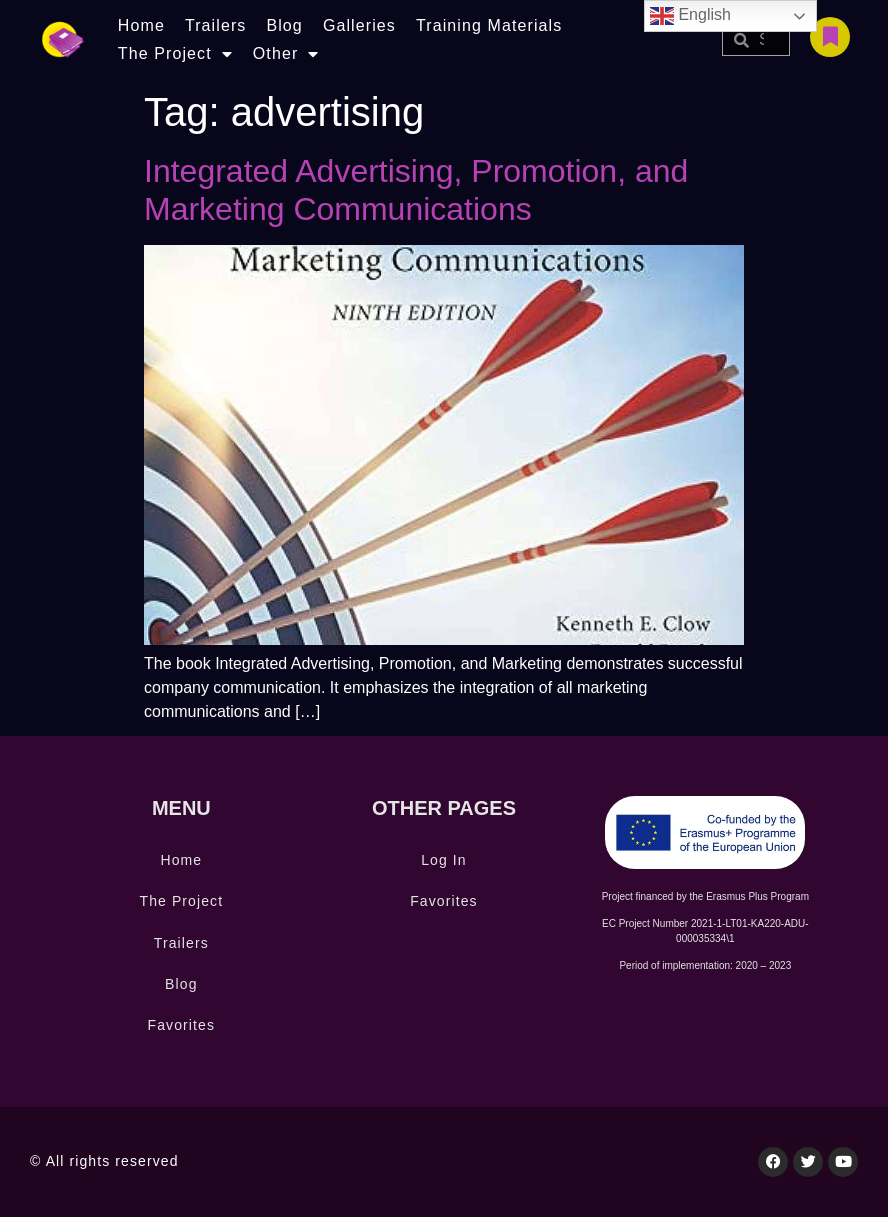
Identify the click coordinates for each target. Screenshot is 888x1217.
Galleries (359, 25)
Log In (444, 860)
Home (141, 25)
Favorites (181, 1025)
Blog (284, 25)
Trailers (216, 25)
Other (286, 54)
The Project (175, 54)
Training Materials (489, 25)
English (690, 16)
